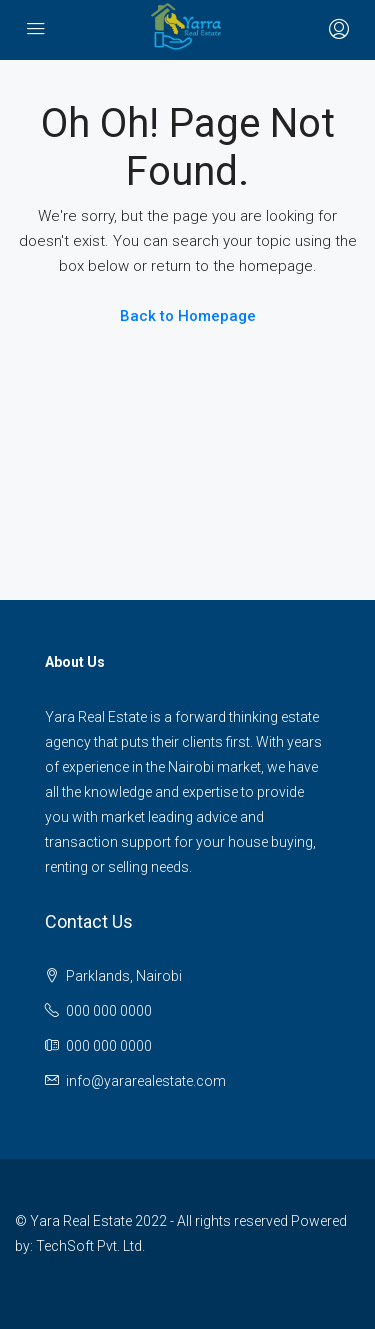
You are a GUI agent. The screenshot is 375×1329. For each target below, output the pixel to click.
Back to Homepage (188, 316)
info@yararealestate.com (146, 1081)
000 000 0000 (109, 1011)
